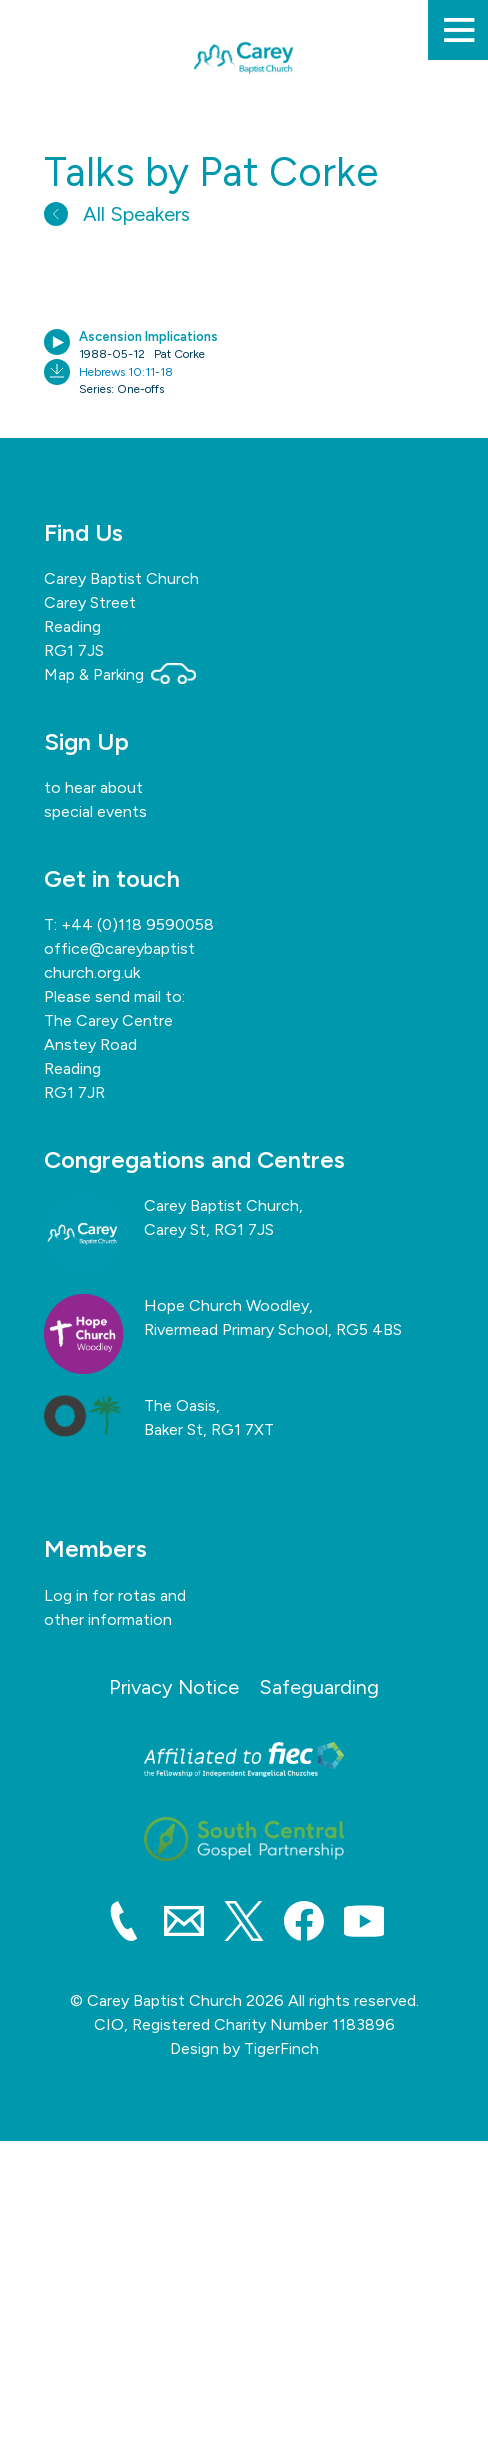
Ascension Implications (148, 336)
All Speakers (117, 214)
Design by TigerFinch (244, 2048)
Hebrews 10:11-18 (126, 372)
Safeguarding (319, 1687)
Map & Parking (120, 674)
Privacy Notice (174, 1687)
